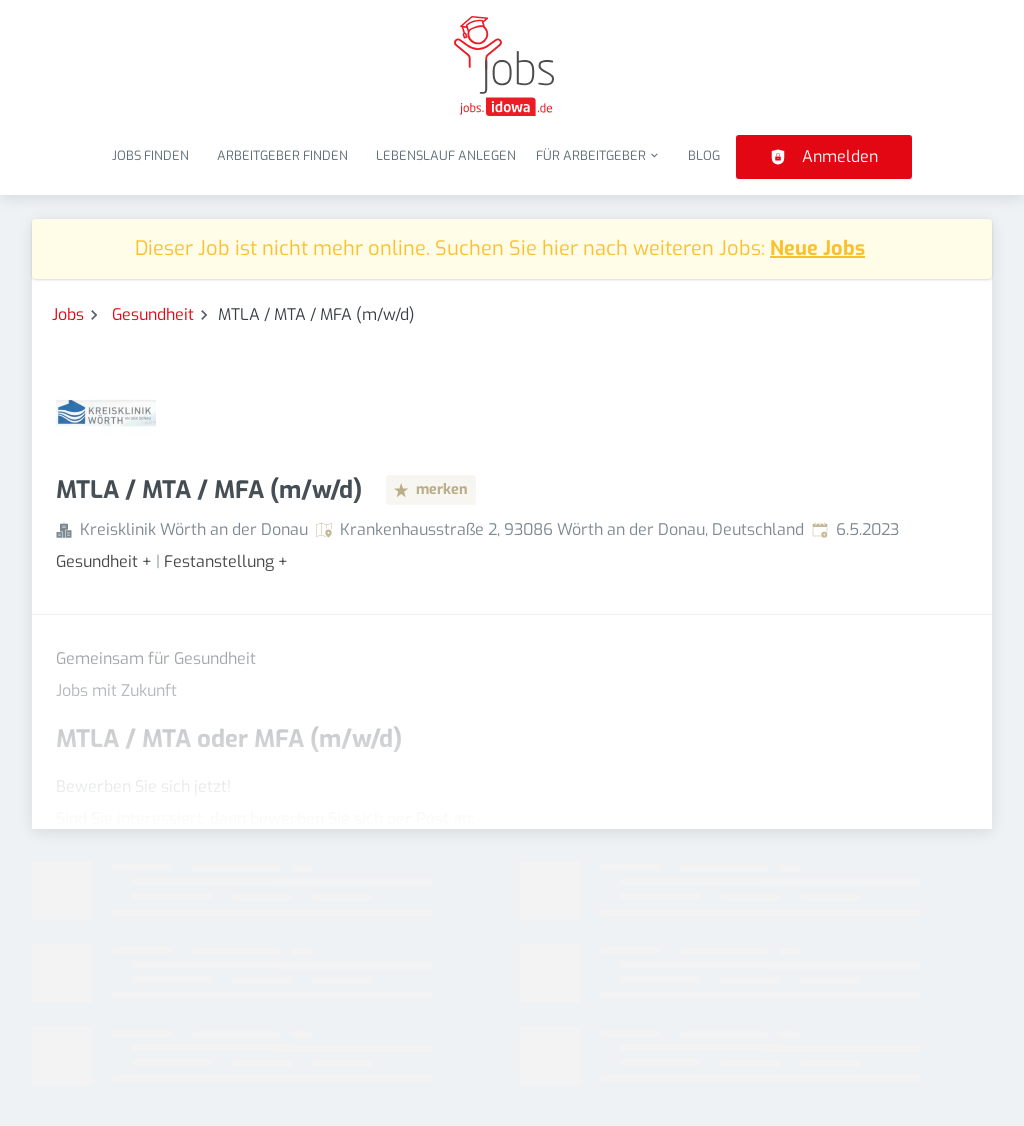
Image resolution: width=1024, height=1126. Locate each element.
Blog (704, 155)
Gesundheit (153, 314)
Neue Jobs (817, 248)
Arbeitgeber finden (282, 155)
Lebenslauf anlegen (446, 155)
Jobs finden (150, 155)
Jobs (68, 314)
